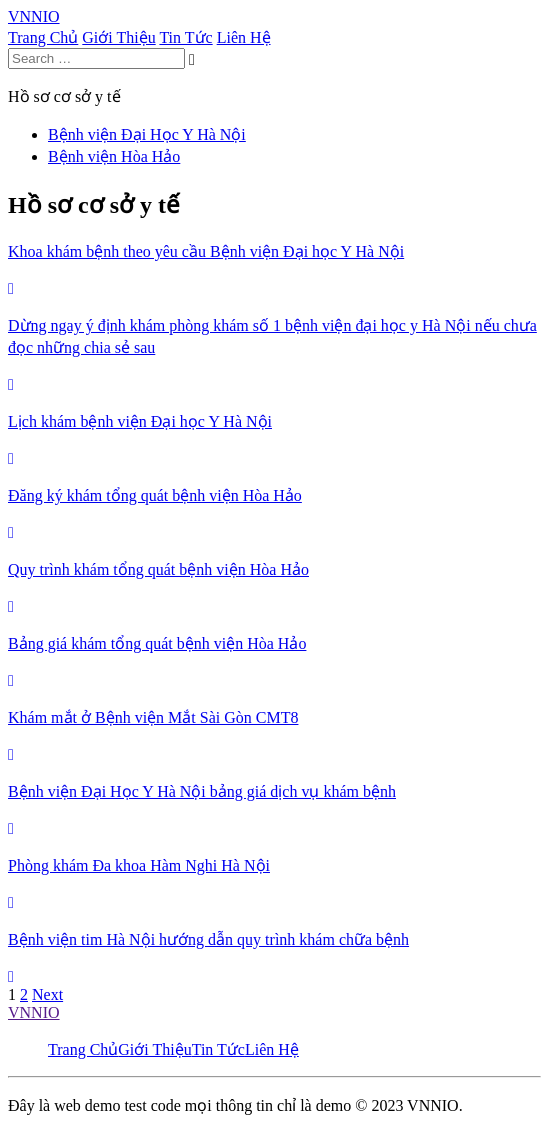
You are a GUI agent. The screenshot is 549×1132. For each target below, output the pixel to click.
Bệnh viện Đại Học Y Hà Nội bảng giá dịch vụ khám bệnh (202, 791)
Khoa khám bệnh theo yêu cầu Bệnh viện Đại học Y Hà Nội (206, 251)
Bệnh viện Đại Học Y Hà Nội (147, 134)
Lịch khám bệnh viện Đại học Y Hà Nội (140, 421)
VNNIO (34, 1012)
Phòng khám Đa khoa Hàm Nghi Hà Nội (139, 865)
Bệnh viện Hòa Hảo (114, 156)
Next (47, 994)
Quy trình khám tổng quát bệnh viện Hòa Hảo (158, 569)
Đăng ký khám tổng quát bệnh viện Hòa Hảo (155, 495)
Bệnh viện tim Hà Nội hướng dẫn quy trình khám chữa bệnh (208, 939)
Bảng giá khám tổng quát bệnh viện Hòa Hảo (157, 643)
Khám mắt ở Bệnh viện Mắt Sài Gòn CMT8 (153, 717)
